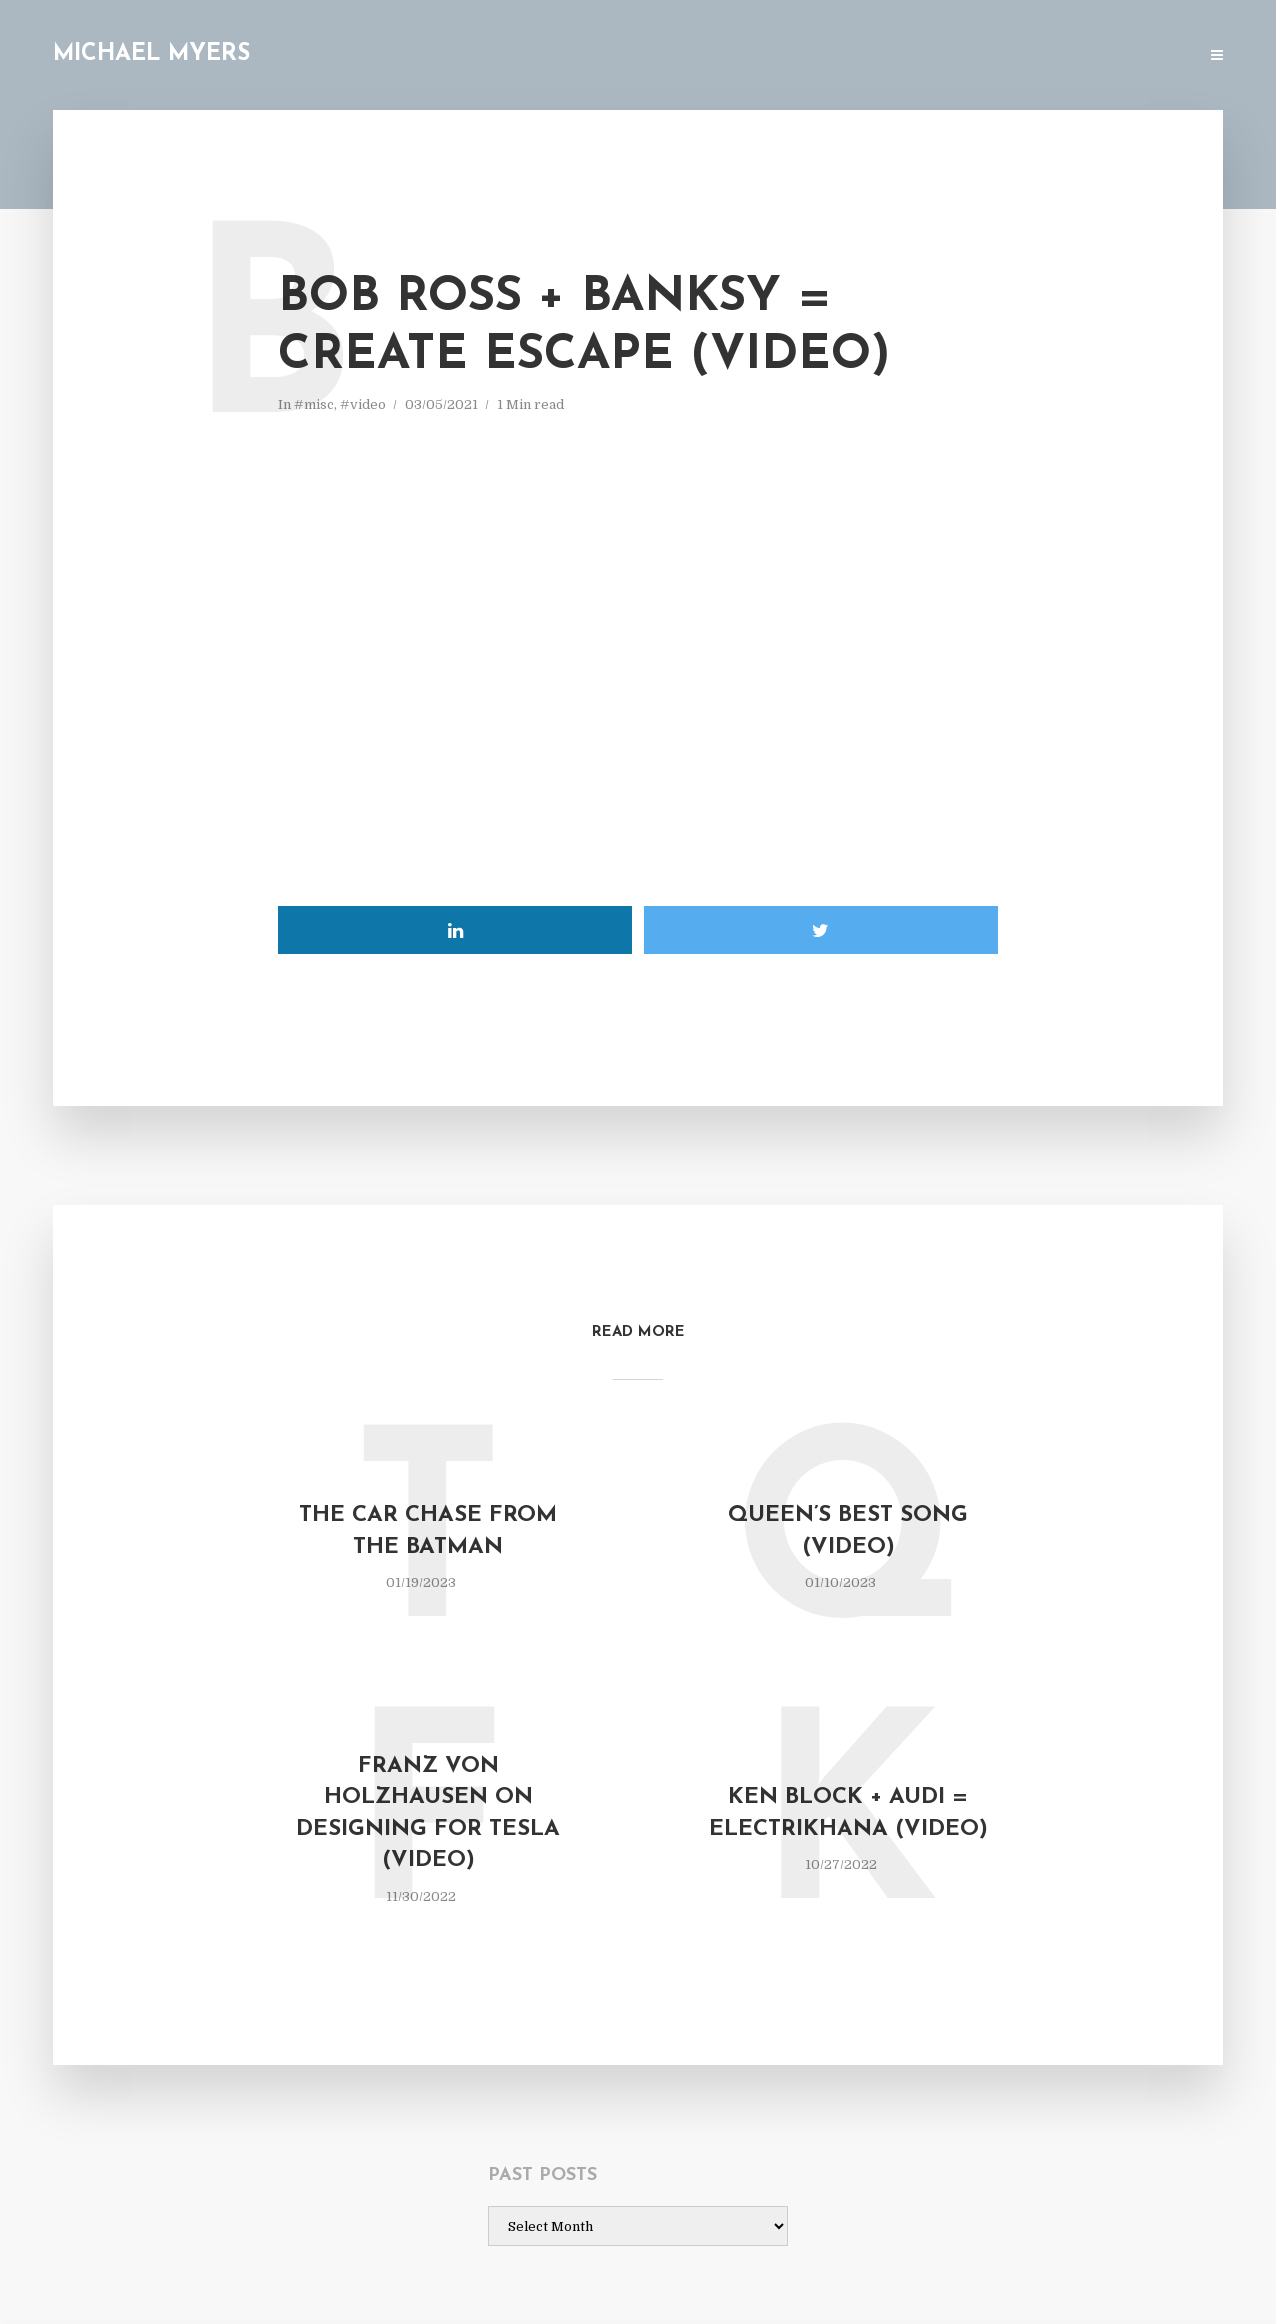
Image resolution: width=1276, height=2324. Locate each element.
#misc (314, 404)
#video (363, 404)
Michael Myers (151, 54)
